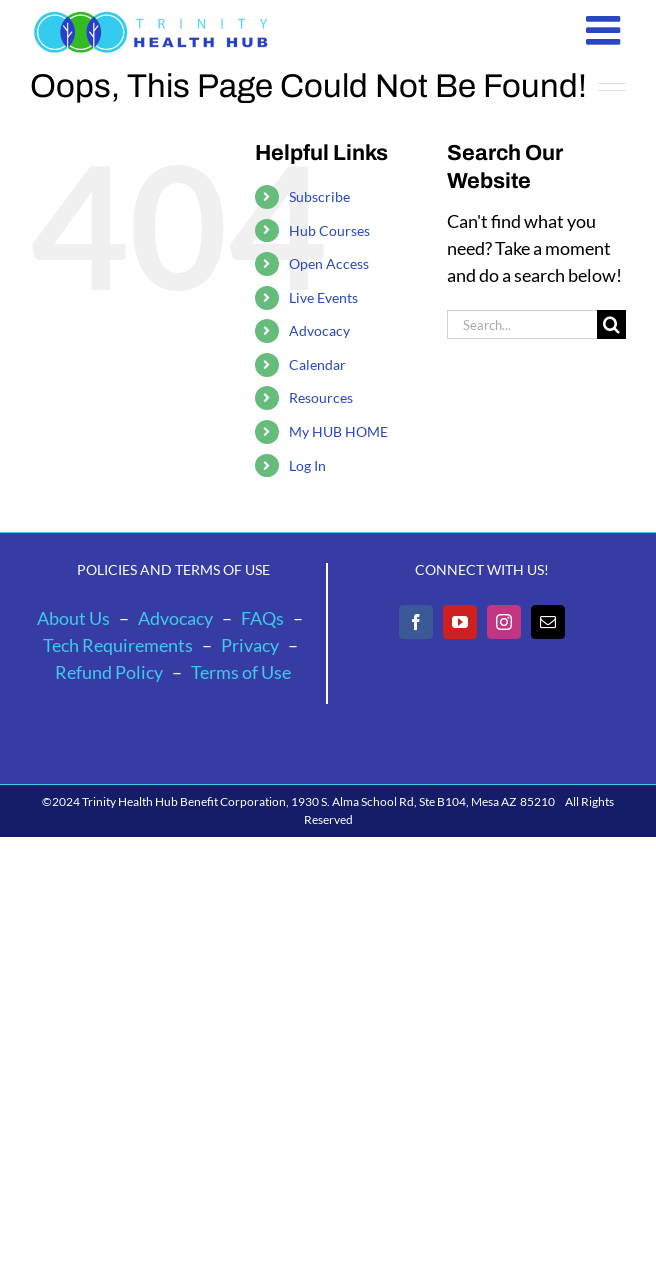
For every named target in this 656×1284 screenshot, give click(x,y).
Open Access (329, 263)
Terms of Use (241, 672)
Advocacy (319, 330)
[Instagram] (504, 622)
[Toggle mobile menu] (606, 30)
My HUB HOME (338, 431)
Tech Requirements (118, 645)
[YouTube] (460, 622)
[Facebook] (416, 622)
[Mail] (548, 622)
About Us (73, 618)
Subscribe (319, 196)
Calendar (317, 364)
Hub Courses (329, 230)
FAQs (262, 618)
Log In (307, 465)
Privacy (250, 645)
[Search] (611, 324)
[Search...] (522, 324)
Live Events (323, 297)
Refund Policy (109, 672)
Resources (321, 397)
